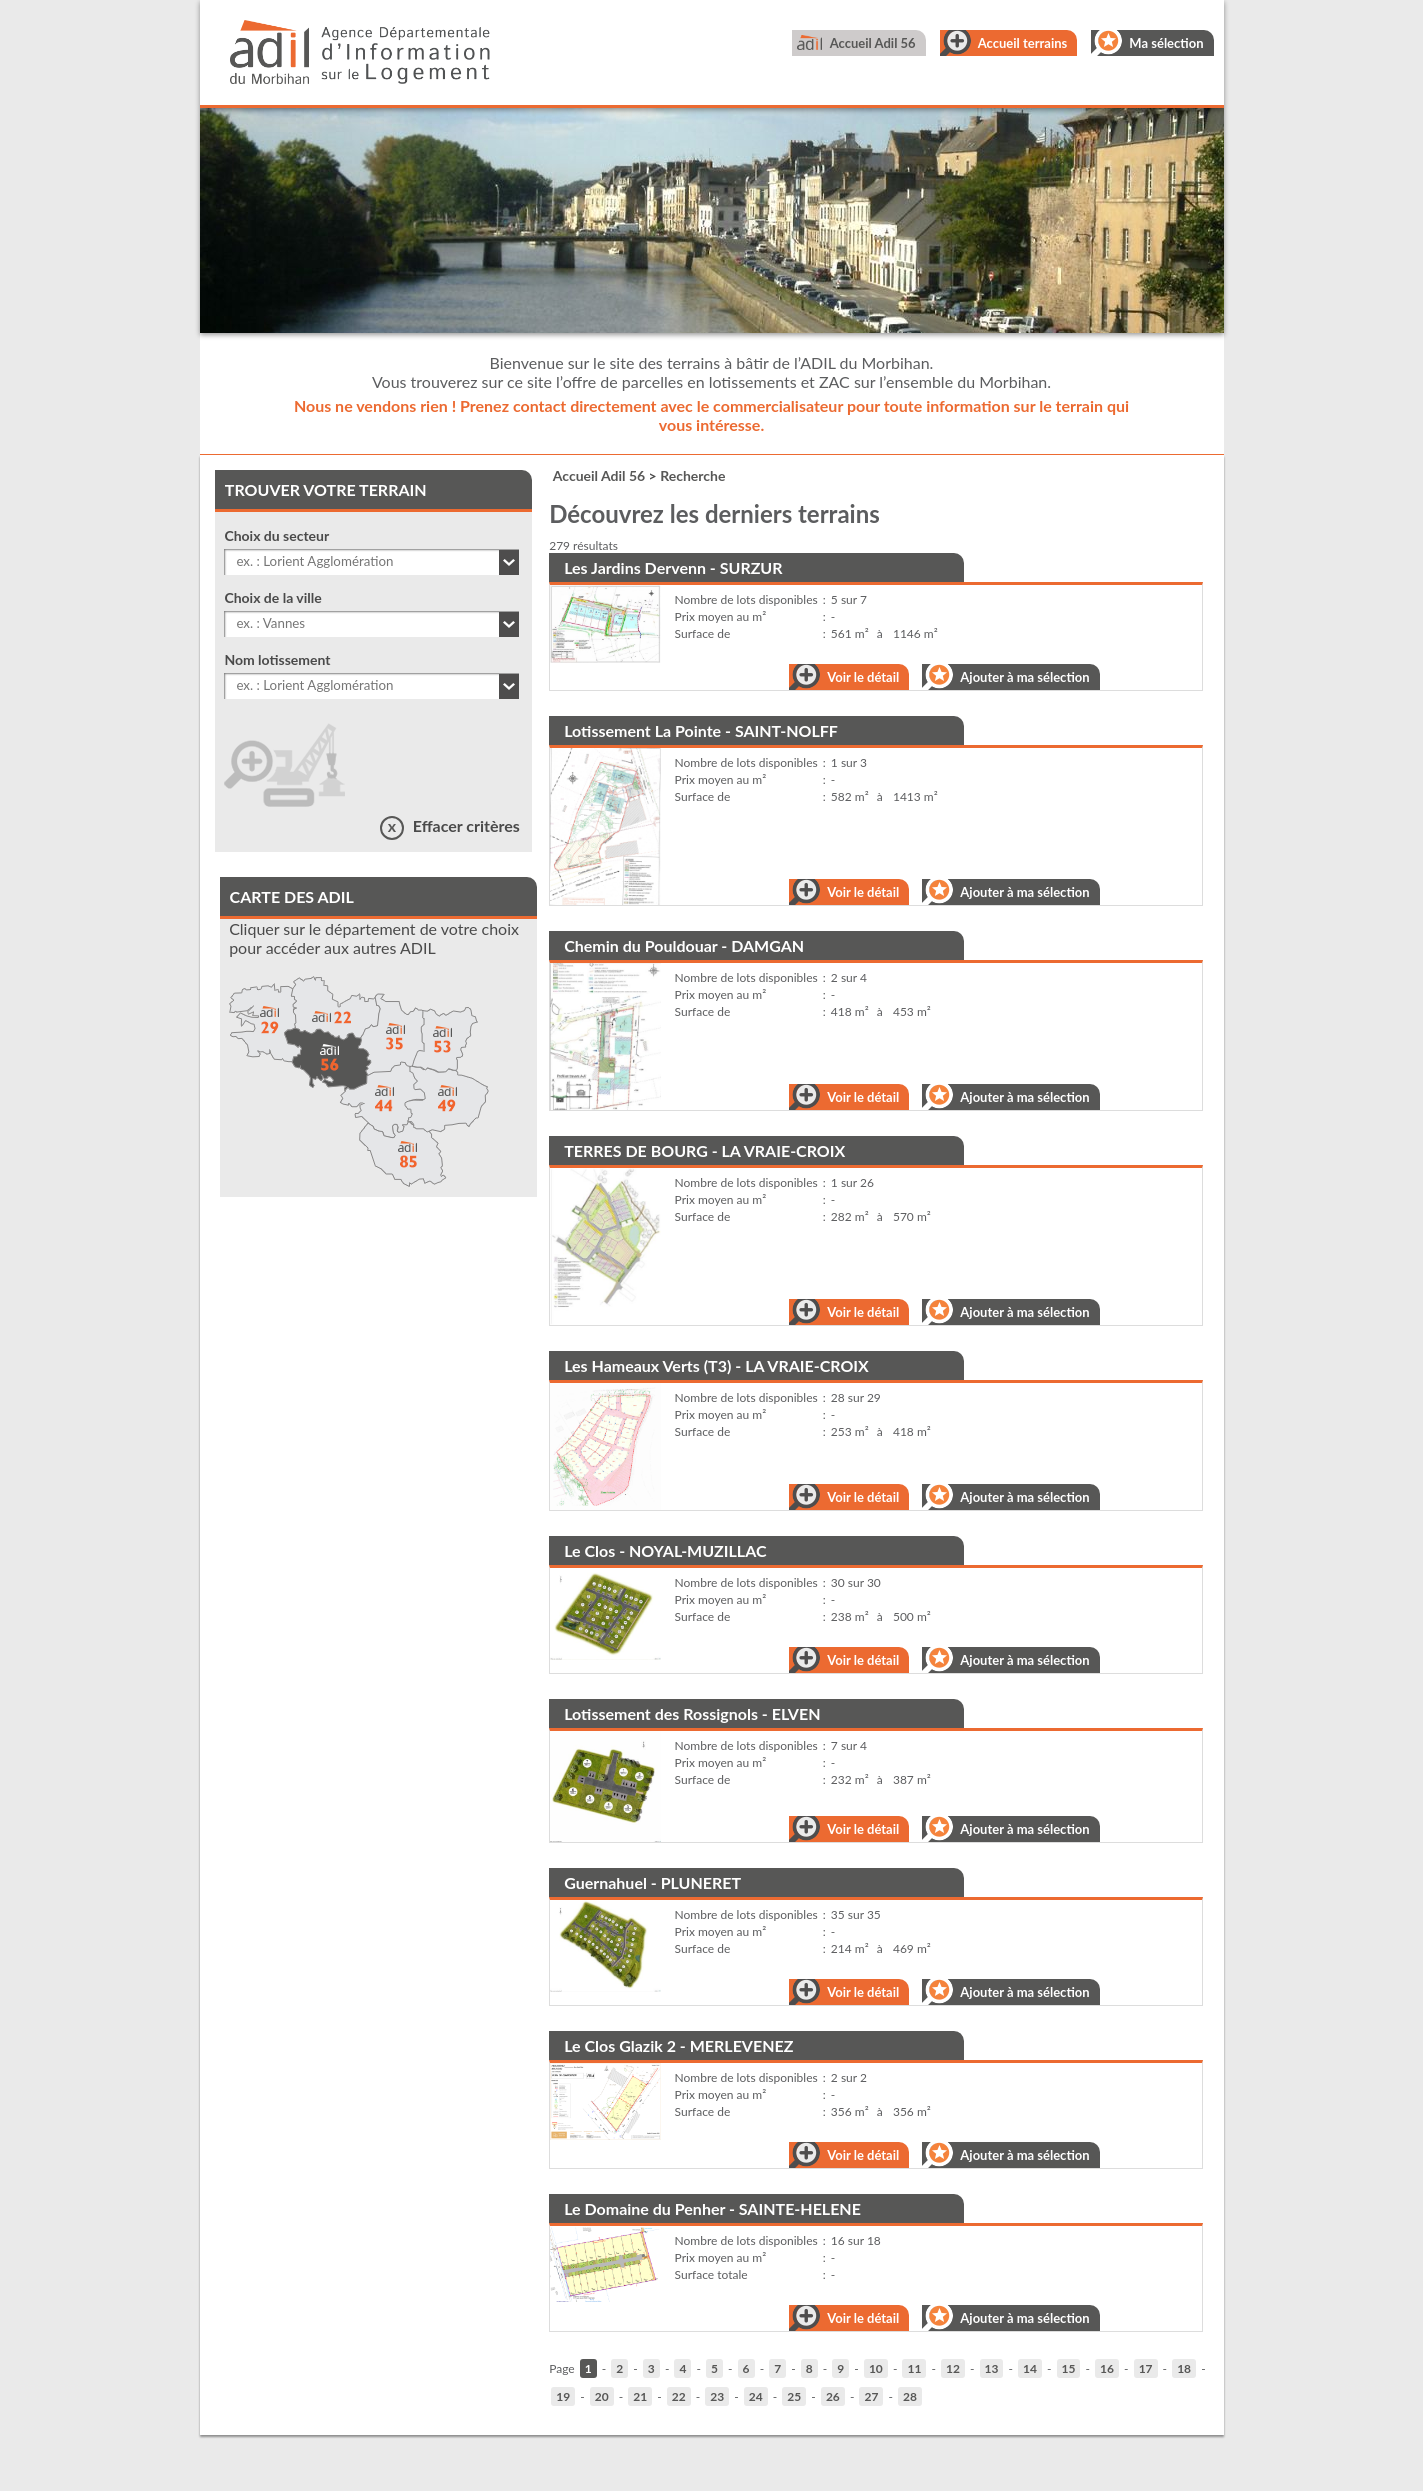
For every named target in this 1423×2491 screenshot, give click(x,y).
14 (1030, 2368)
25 (794, 2396)
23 (717, 2396)
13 (992, 2368)
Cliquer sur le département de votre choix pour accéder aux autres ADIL (374, 938)
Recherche (692, 475)
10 (876, 2368)
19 (563, 2396)
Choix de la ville (272, 597)
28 (910, 2396)
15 (1069, 2368)
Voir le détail (863, 677)
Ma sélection (1166, 43)
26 (833, 2396)
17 (1146, 2368)
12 (953, 2368)
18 (1184, 2368)
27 (871, 2396)
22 (679, 2396)
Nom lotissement (277, 659)
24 (756, 2396)
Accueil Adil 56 (873, 43)
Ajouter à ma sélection (1024, 677)
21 (640, 2396)
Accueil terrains (1023, 43)
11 (914, 2368)
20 (602, 2396)
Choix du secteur (276, 535)
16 (1107, 2368)
